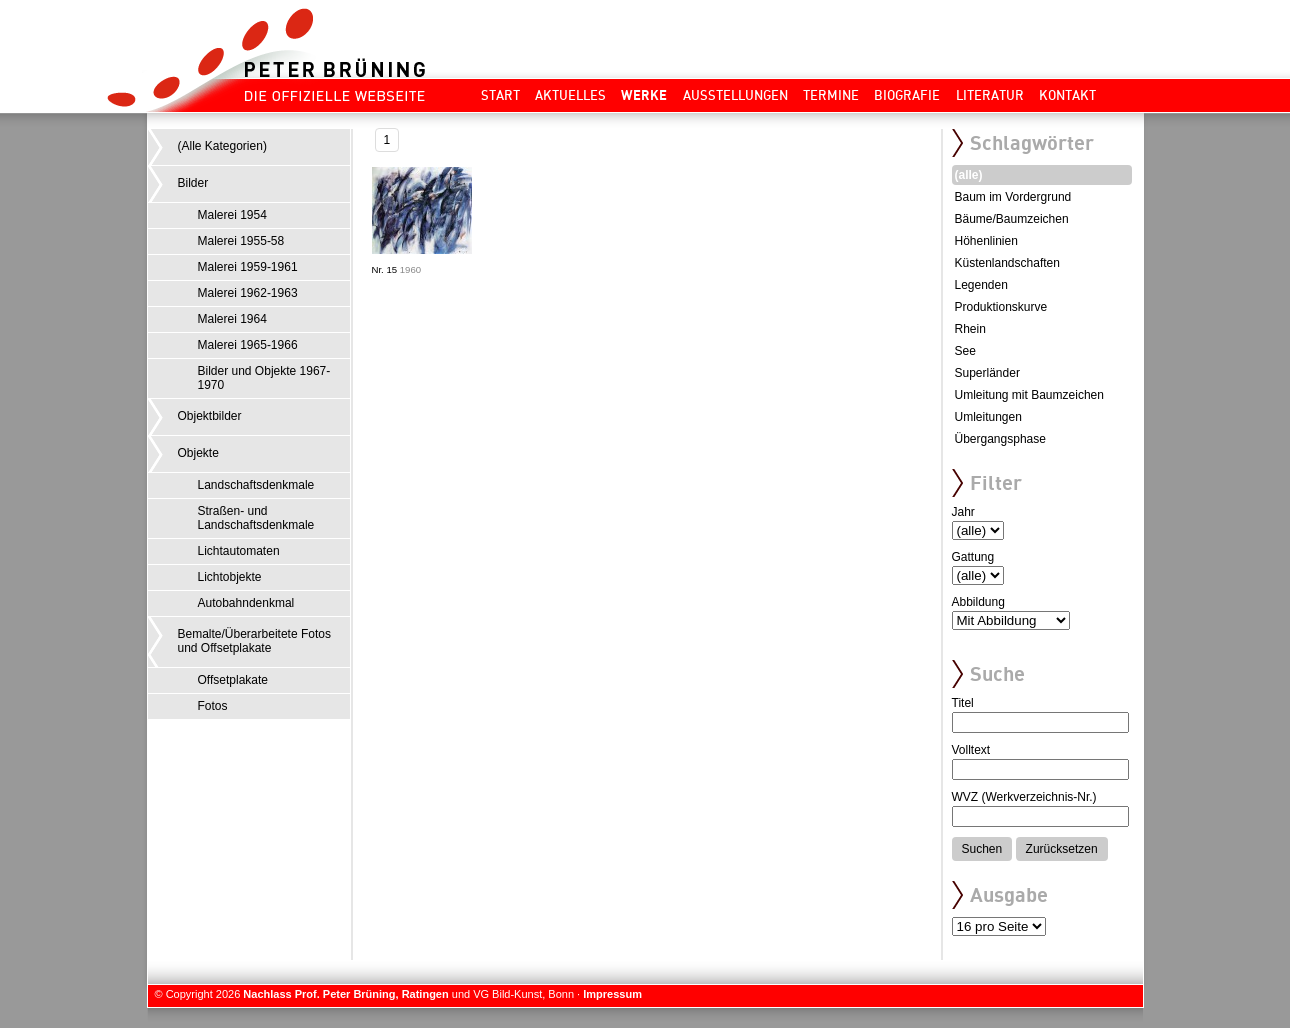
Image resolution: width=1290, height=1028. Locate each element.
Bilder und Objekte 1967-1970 (264, 378)
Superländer (987, 373)
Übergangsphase (1000, 439)
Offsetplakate (233, 680)
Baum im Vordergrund (1013, 197)
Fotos (213, 706)
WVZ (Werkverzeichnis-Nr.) (1024, 797)
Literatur (990, 95)
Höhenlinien (986, 241)
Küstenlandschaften (1007, 263)
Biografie (907, 95)
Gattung (973, 557)
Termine (831, 95)
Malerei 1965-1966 (248, 345)
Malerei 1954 (232, 215)
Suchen (982, 849)
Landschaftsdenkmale (256, 485)
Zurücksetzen (1062, 849)
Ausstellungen (735, 95)
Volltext (971, 750)
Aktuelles (570, 95)
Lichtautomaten (239, 551)
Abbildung (978, 602)
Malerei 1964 (232, 319)
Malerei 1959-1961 (248, 267)
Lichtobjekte (230, 577)
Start (500, 95)
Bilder (193, 183)
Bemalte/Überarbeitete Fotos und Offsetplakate (254, 641)
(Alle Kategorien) (222, 146)
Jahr (963, 512)
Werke (644, 95)
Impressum (612, 994)
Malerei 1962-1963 (248, 293)
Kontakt (1067, 95)
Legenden (981, 285)
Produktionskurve (1001, 307)
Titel (963, 703)
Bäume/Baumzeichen (1012, 219)
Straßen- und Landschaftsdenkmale (256, 518)
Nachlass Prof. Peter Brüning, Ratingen (345, 994)
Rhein (970, 329)
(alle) (969, 175)
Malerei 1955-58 (241, 241)
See (965, 351)
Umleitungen (988, 417)
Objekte (198, 453)
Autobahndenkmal (246, 603)
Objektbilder (210, 416)
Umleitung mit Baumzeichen (1029, 395)
